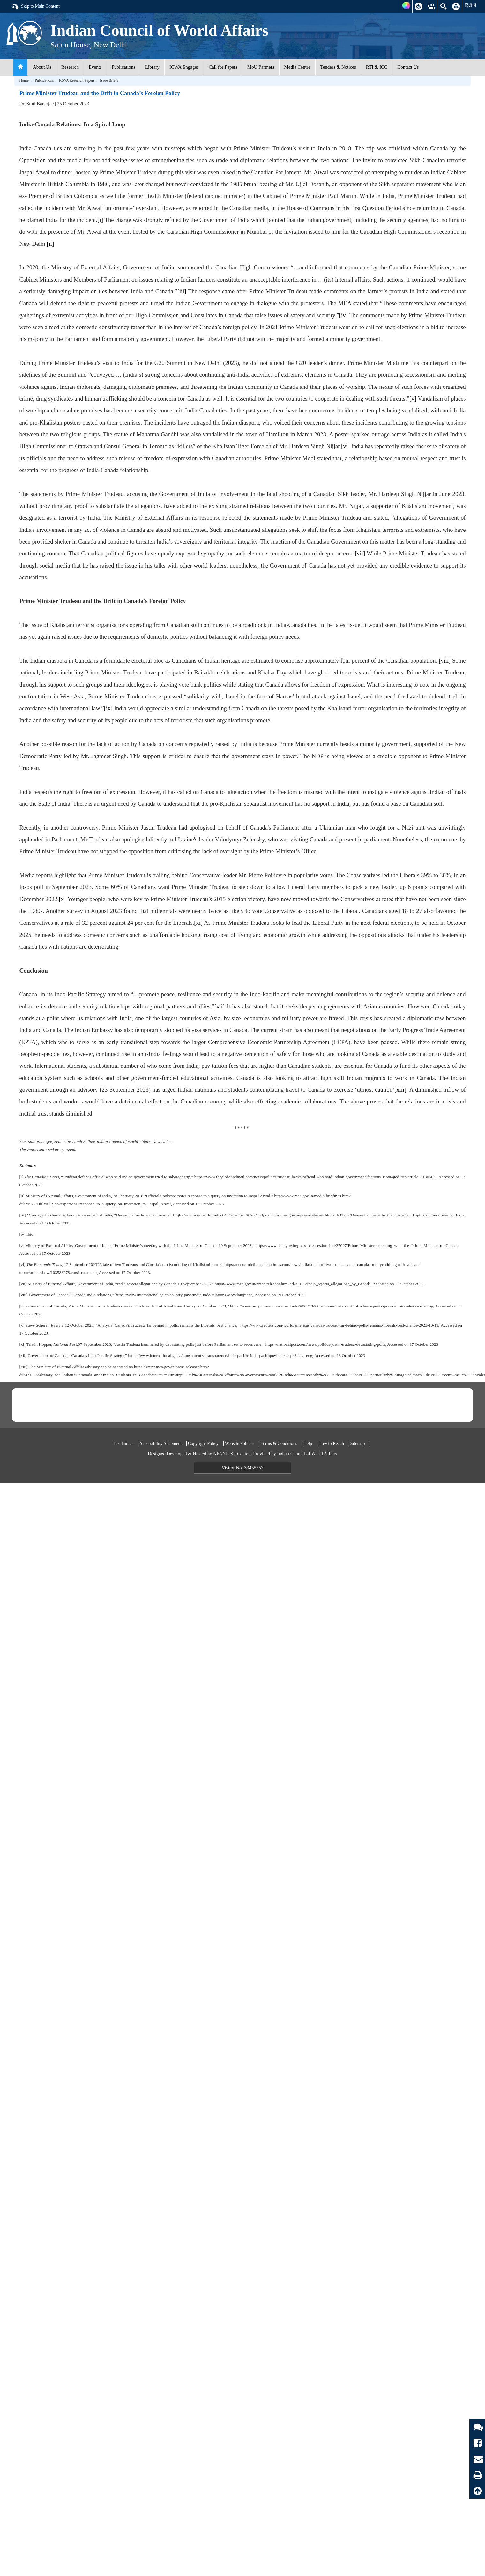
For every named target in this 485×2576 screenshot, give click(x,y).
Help (307, 1443)
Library (152, 67)
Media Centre (297, 67)
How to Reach (331, 1443)
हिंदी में (470, 5)
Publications (123, 67)
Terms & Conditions (279, 1443)
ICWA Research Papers (77, 80)
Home (23, 80)
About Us (42, 67)
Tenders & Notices (338, 67)
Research (70, 67)
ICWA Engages (184, 67)
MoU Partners (260, 67)
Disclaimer (123, 1443)
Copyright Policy (203, 1443)
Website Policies (240, 1443)
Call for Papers (223, 67)
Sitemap (357, 1443)
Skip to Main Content (35, 7)
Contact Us (408, 67)
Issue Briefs (109, 80)
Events (95, 67)
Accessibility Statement (160, 1443)
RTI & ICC (376, 67)
